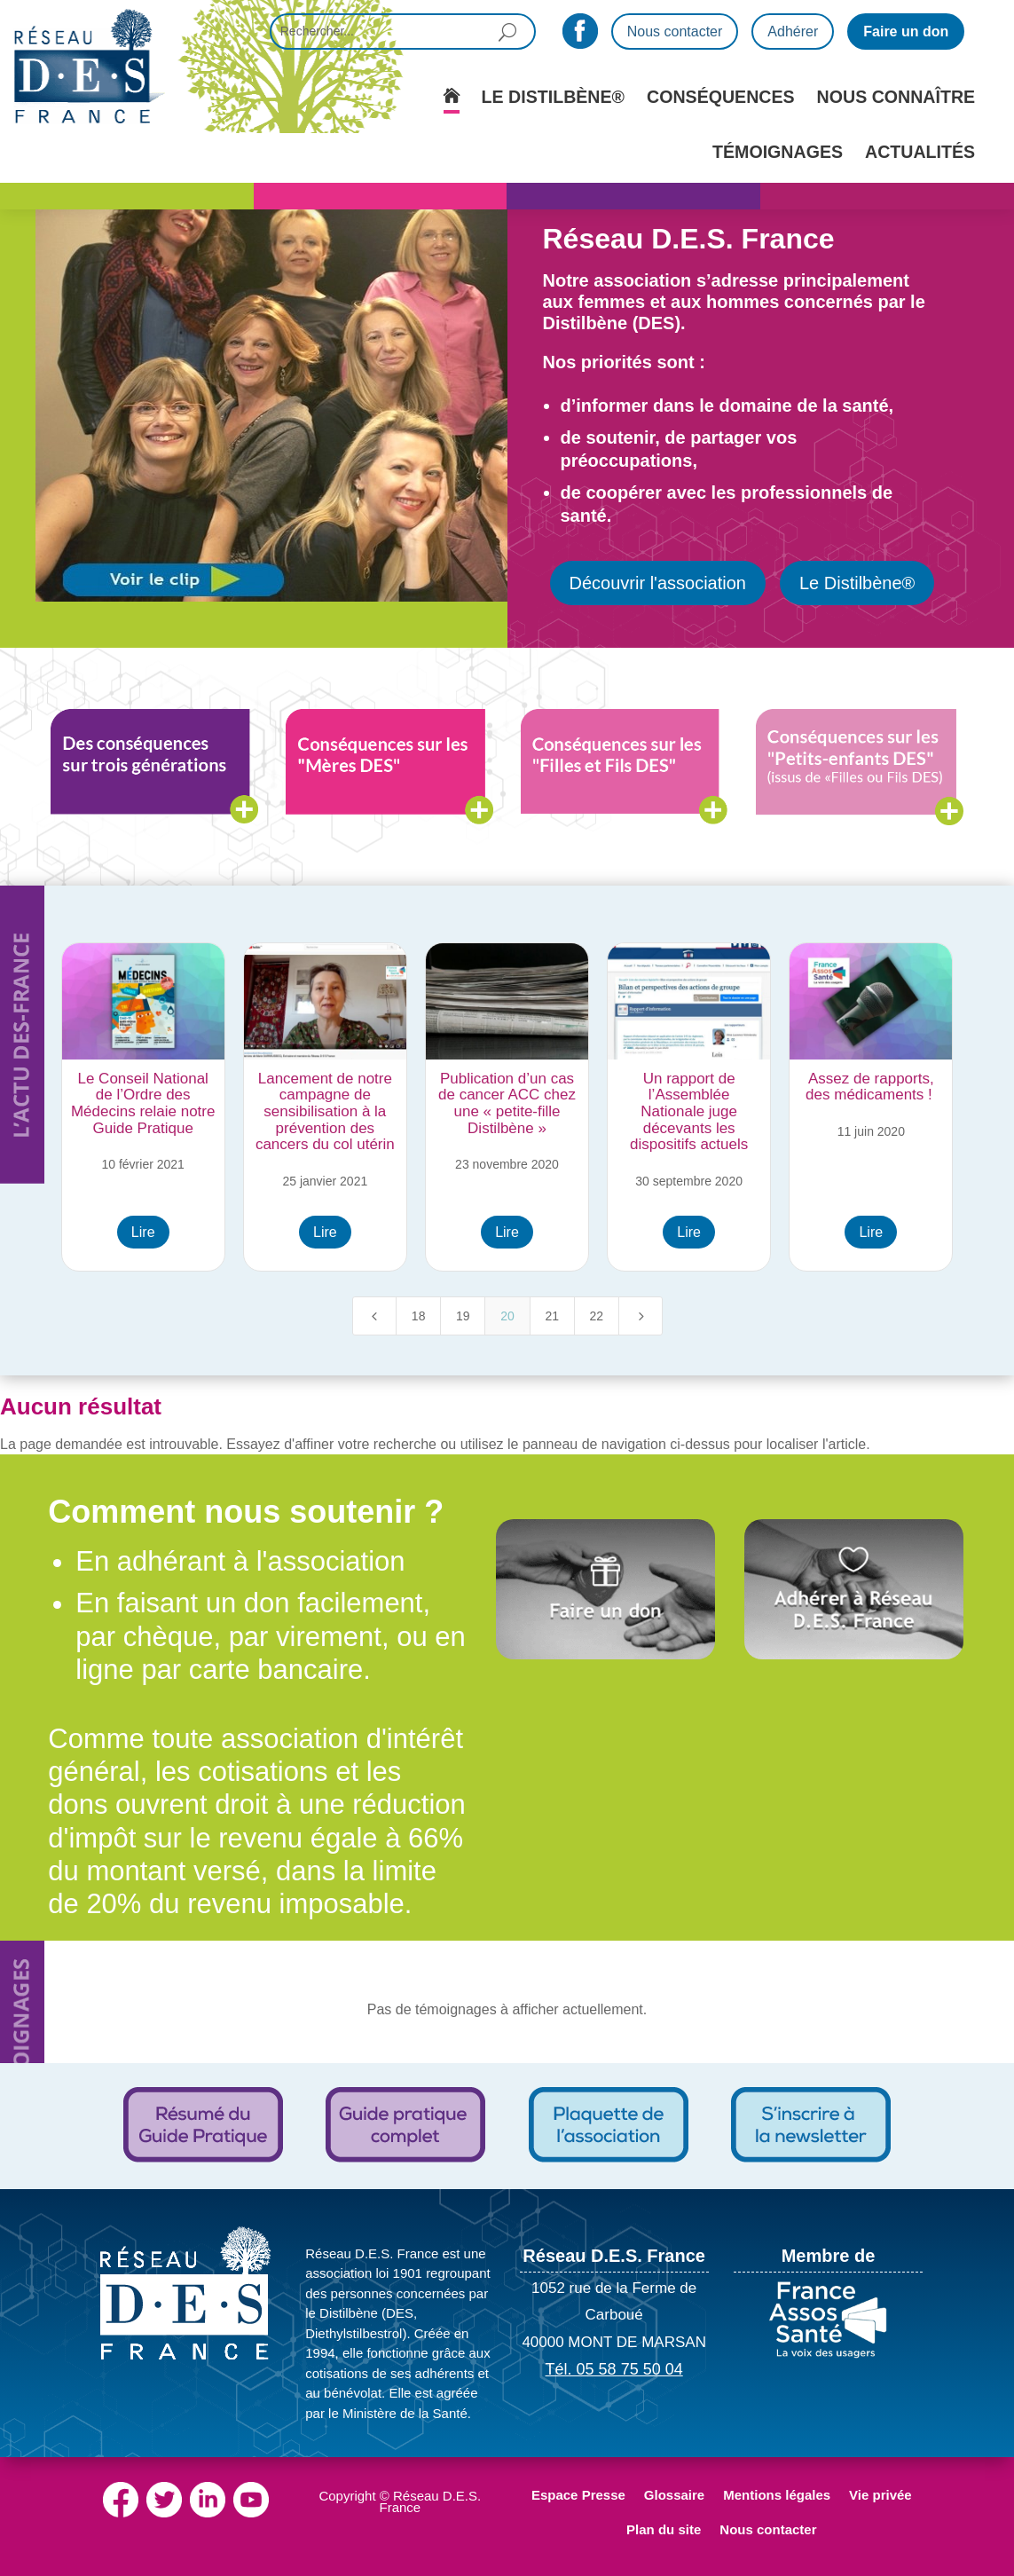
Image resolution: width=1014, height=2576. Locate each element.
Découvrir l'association (658, 583)
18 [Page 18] (419, 1316)
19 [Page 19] (463, 1316)
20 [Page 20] (507, 1316)
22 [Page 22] (597, 1316)
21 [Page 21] (552, 1316)
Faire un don (905, 31)
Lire (143, 1232)
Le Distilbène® (857, 583)
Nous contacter (675, 31)
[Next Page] (640, 1315)
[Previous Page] (374, 1315)
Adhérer (792, 31)
